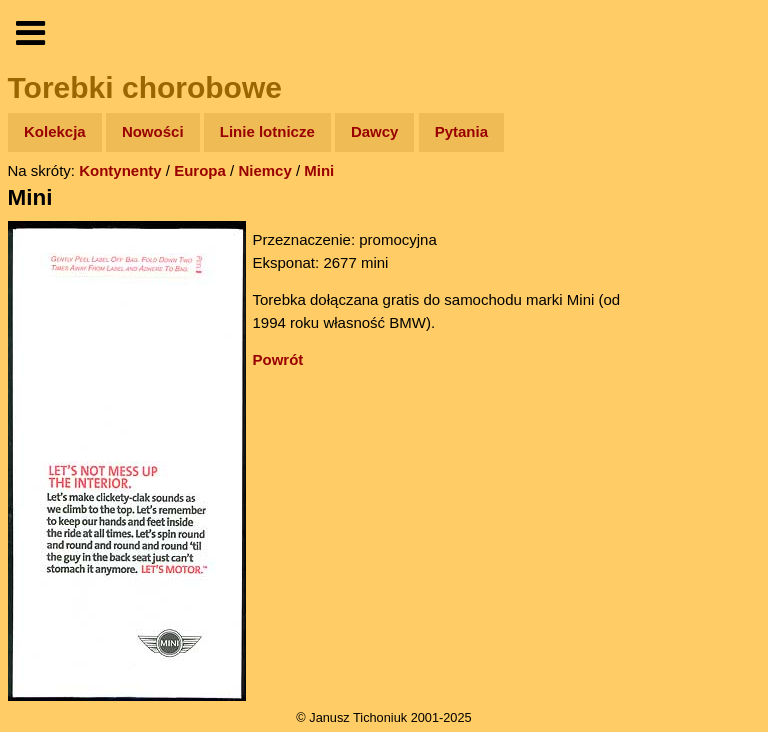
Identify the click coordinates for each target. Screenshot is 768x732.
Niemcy (264, 170)
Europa (200, 170)
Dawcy (375, 131)
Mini (319, 170)
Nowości (153, 131)
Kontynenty (120, 170)
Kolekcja (55, 131)
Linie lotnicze (267, 131)
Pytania (461, 131)
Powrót (278, 359)
